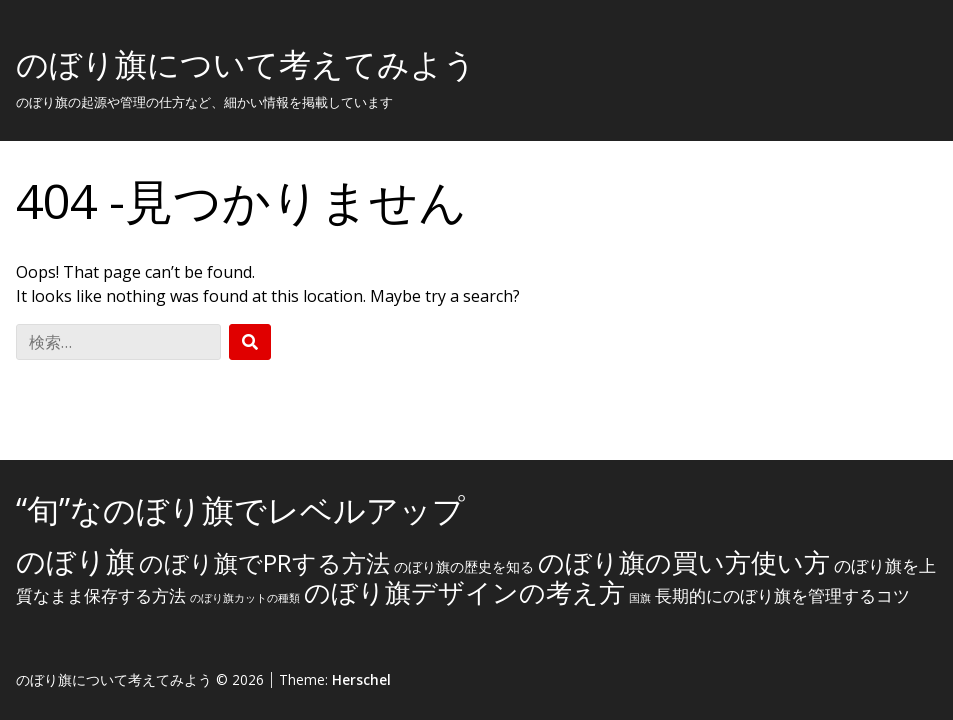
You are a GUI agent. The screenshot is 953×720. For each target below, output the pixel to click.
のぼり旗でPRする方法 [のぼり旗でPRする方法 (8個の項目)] (264, 562)
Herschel (361, 679)
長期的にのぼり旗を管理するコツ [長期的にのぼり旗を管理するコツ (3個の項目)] (782, 595)
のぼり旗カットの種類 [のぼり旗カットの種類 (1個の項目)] (245, 598)
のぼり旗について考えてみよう (246, 63)
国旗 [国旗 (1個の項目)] (640, 598)
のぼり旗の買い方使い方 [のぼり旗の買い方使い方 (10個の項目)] (684, 562)
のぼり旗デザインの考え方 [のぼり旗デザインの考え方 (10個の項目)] (464, 592)
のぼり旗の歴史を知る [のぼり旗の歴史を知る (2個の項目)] (464, 566)
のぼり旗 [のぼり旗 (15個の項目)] (75, 561)
